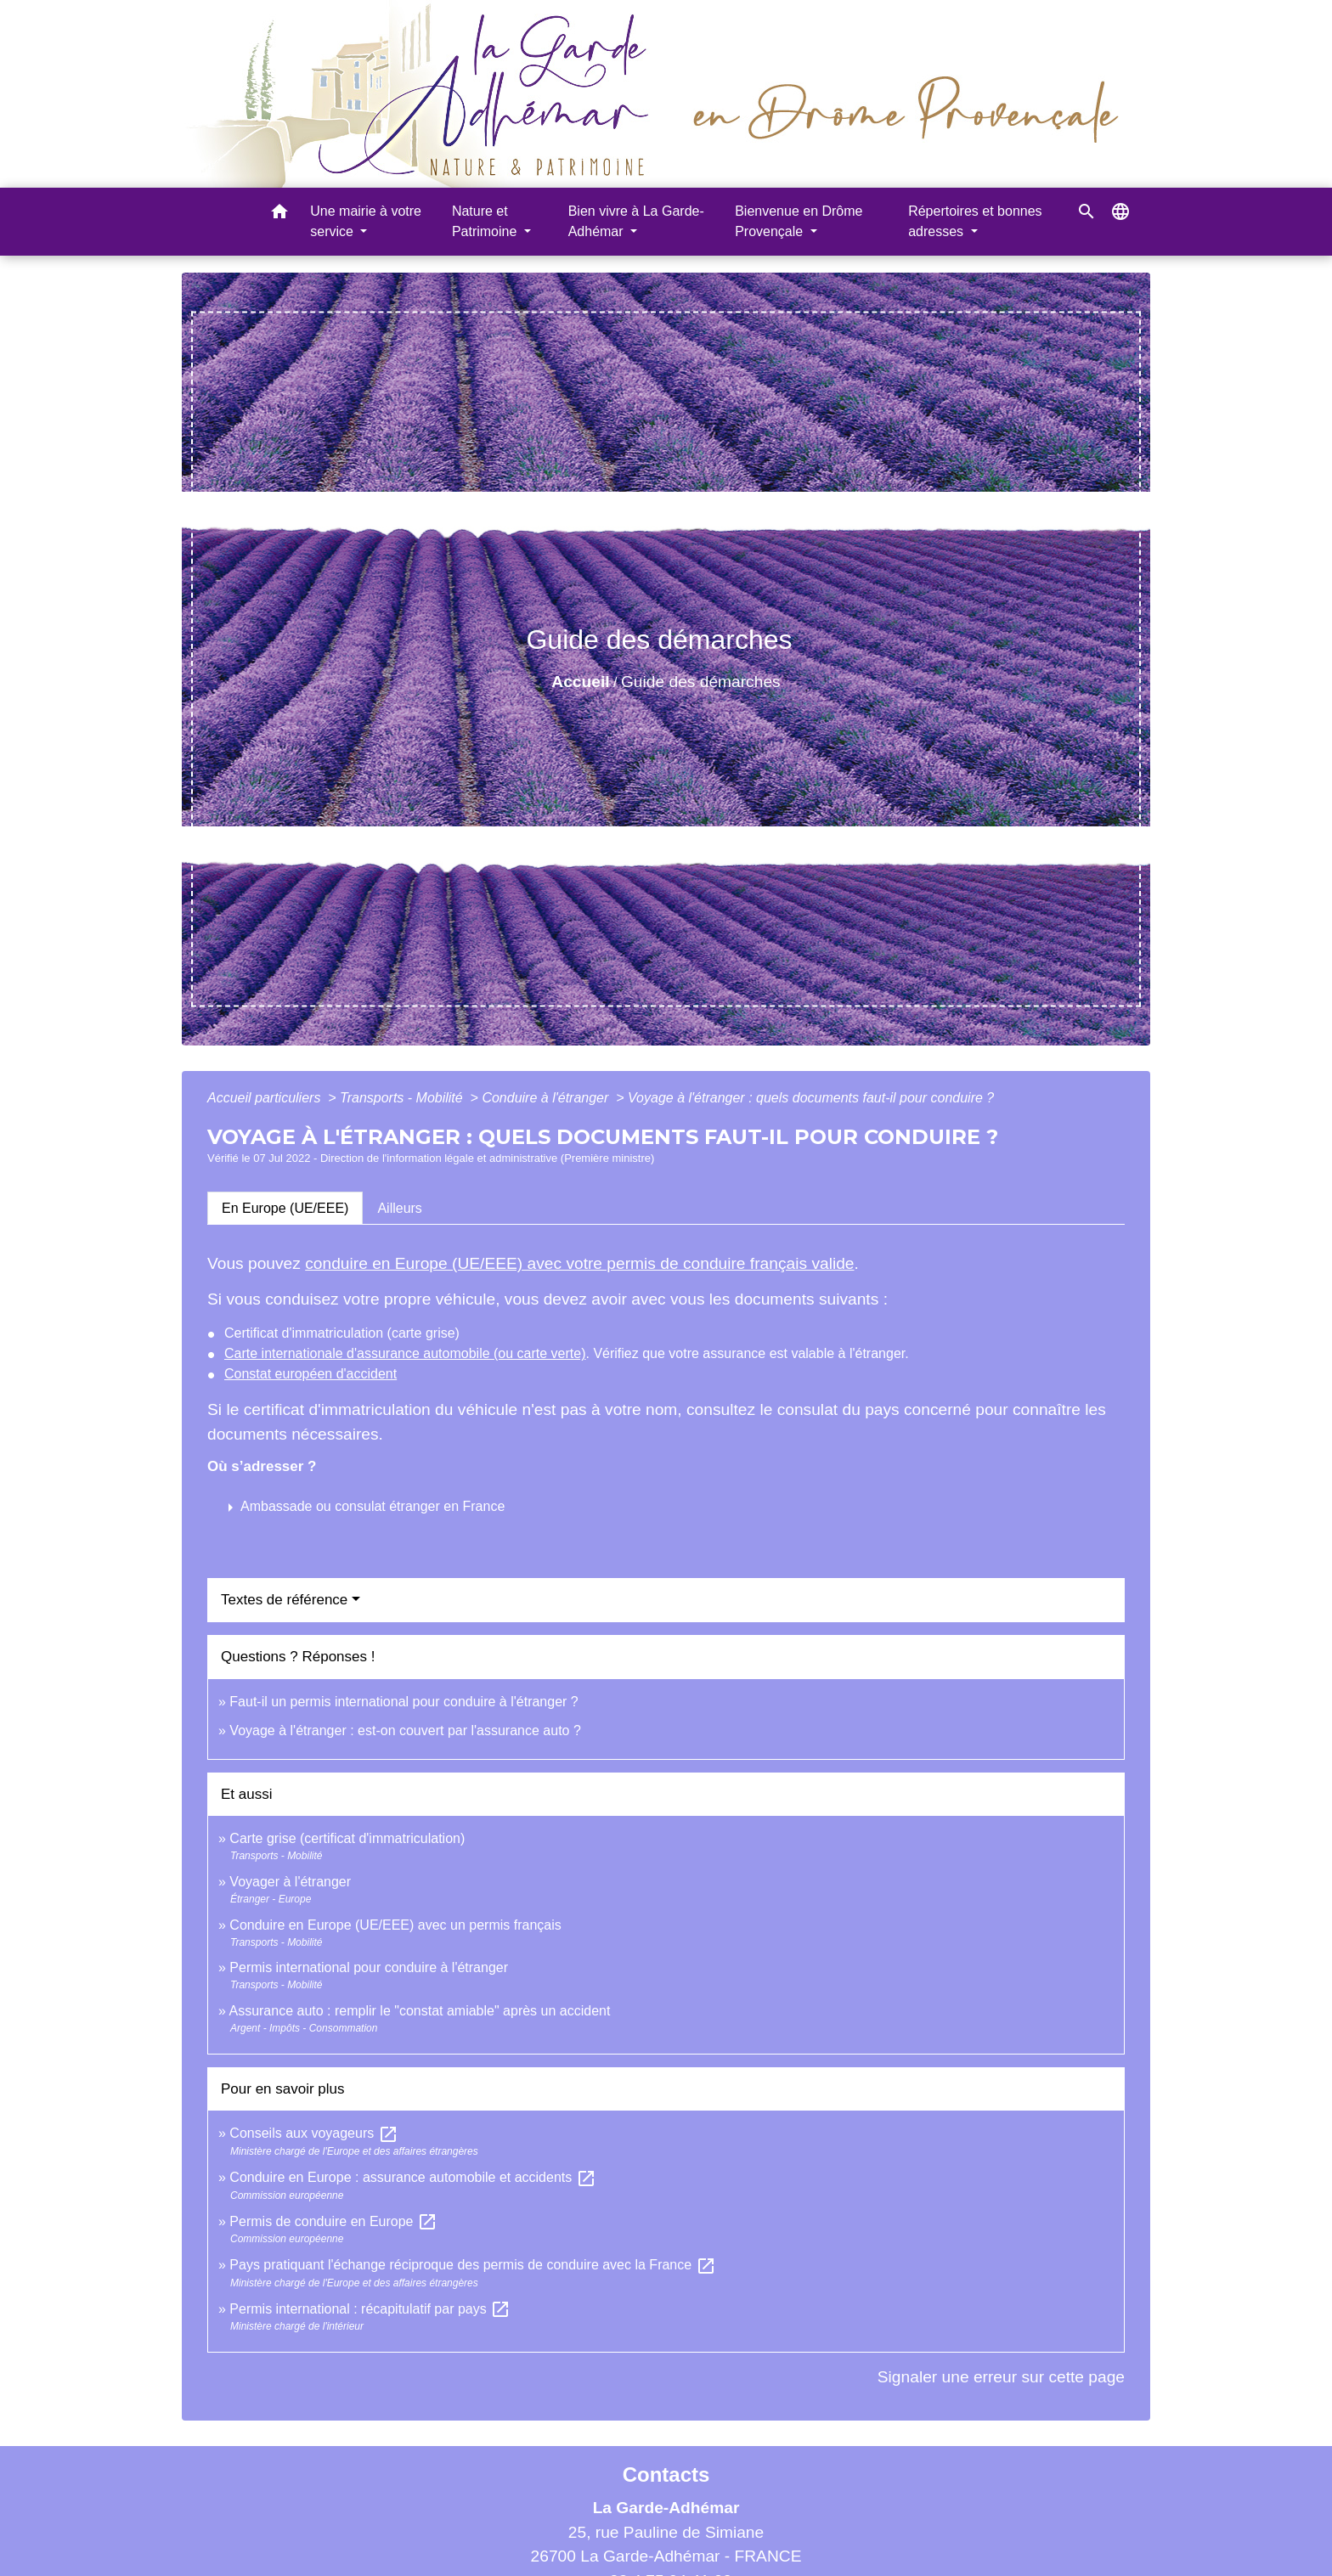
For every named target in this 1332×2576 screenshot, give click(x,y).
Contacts (666, 2474)
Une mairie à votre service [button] (365, 221)
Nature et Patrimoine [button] (486, 221)
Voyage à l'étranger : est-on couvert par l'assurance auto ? (404, 1730)
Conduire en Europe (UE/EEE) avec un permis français (395, 1925)
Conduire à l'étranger (547, 1098)
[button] (279, 214)
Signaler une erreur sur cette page (1001, 2377)
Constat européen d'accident (310, 1374)
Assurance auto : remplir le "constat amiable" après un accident (419, 2011)
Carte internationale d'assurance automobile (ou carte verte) (405, 1353)
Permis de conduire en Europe (333, 2221)
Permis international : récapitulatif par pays (370, 2309)
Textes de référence (284, 1600)
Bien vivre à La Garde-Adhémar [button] (636, 221)
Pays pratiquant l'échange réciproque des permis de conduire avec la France (472, 2265)
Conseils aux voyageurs (313, 2133)
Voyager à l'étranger (290, 1881)
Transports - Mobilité (403, 1098)
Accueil (580, 682)
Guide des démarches (701, 682)
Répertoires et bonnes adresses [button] (974, 221)
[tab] (285, 1208)
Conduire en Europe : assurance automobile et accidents (412, 2177)
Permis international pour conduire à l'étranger (368, 1967)
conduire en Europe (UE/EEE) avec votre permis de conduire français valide (579, 1263)
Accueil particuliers (266, 1098)
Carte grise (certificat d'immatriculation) (347, 1838)
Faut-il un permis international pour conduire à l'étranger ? (403, 1701)
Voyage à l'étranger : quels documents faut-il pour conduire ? (811, 1098)
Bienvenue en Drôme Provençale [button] (798, 221)
